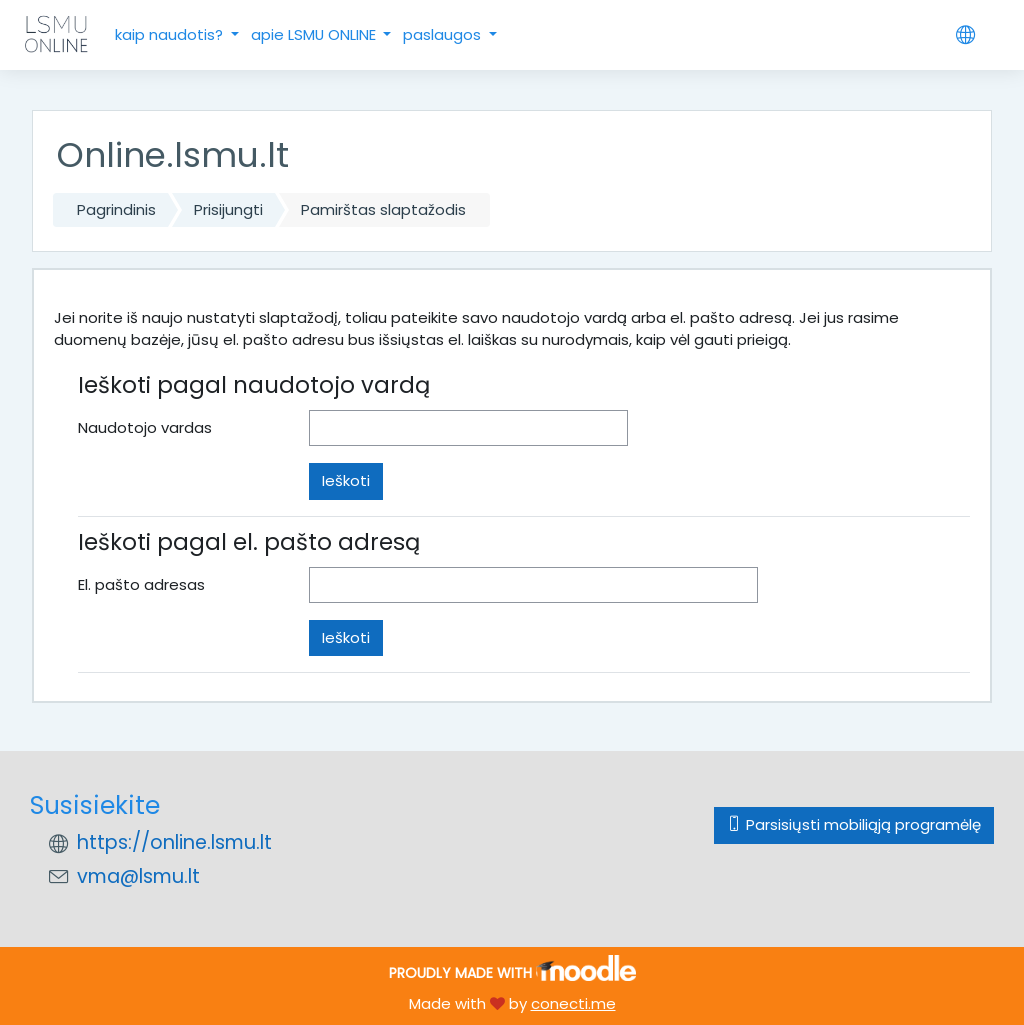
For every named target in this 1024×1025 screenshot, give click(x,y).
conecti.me (573, 1003)
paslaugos (444, 34)
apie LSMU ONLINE (315, 34)
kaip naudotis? (171, 34)
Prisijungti (228, 209)
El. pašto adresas (141, 584)
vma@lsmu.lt (138, 876)
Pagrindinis (116, 209)
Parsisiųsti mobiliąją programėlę (854, 824)
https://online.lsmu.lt (174, 842)
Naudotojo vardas (145, 427)
